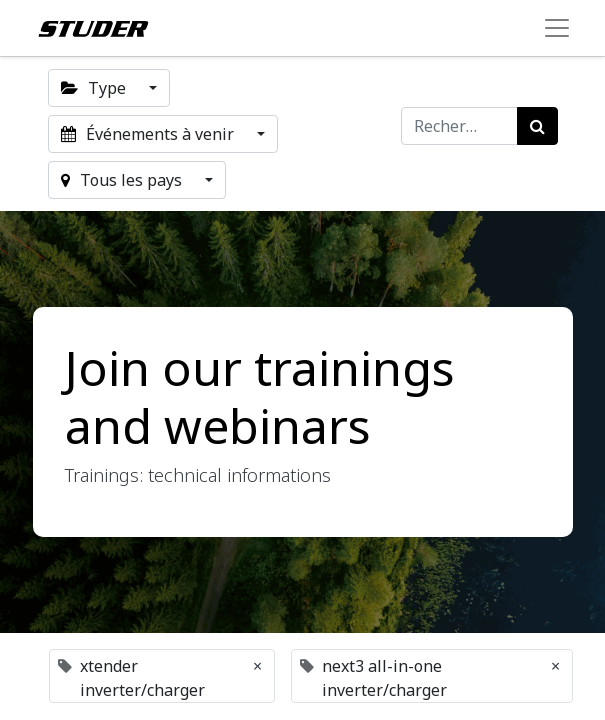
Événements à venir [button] (149, 134)
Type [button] (95, 88)
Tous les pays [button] (123, 180)
